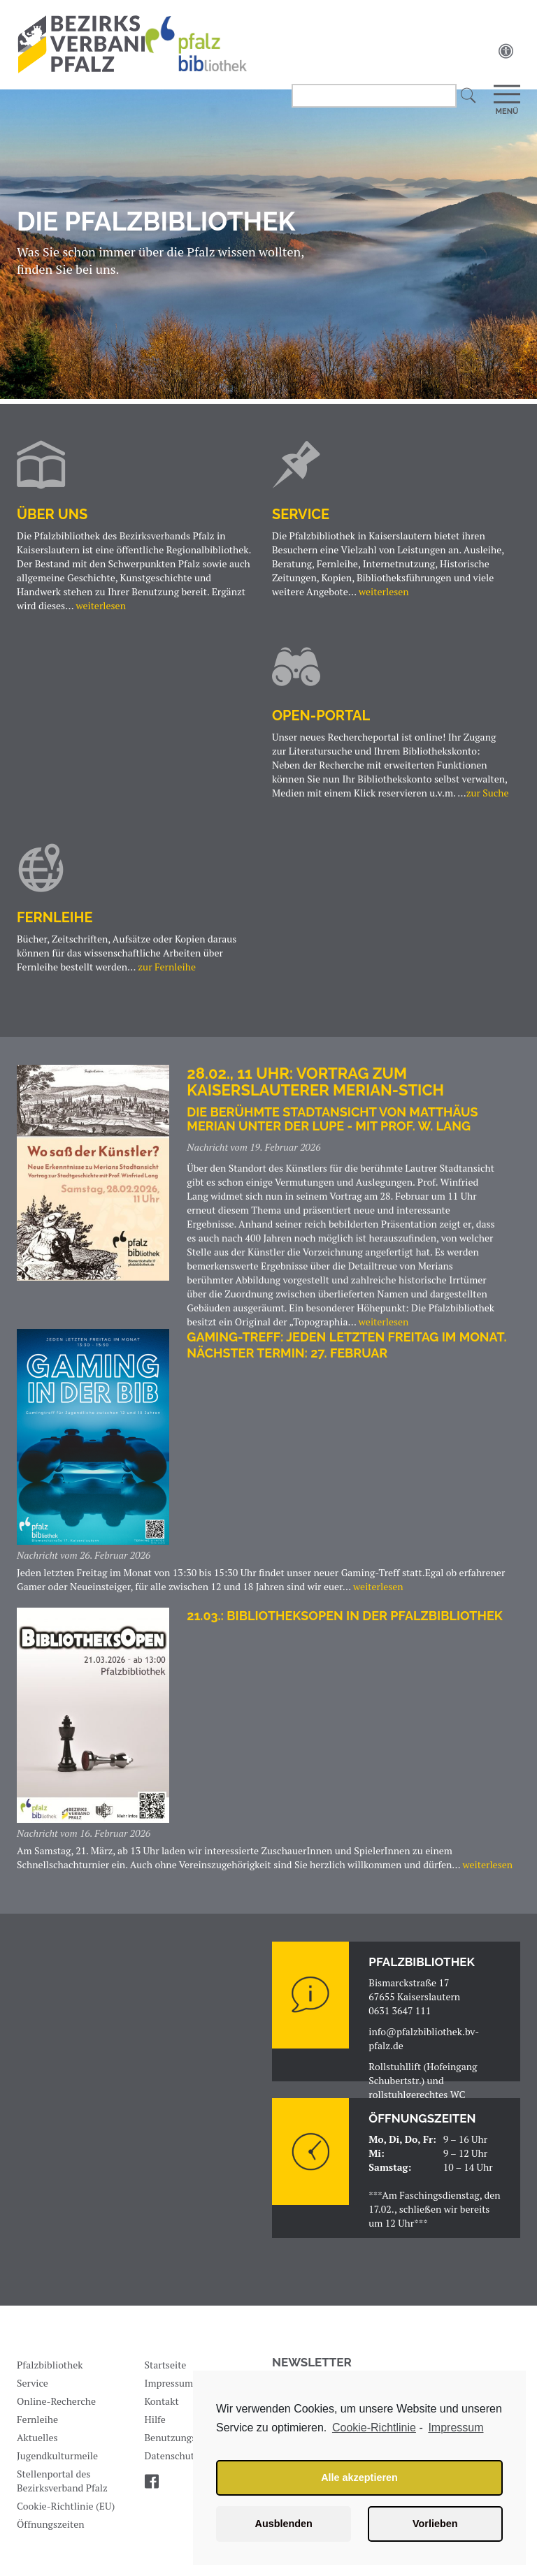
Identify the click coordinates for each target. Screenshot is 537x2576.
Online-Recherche (56, 2408)
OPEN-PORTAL (321, 720)
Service (300, 516)
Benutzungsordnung (189, 2445)
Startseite (166, 2372)
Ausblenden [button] (284, 2523)
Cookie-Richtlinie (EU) (66, 2513)
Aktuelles (37, 2445)
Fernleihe (54, 924)
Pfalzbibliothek (50, 2372)
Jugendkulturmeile (57, 2463)
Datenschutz (172, 2463)
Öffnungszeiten (51, 2531)
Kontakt (162, 2408)
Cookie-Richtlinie (374, 2427)
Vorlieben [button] (435, 2523)
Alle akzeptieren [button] (359, 2477)
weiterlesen (101, 607)
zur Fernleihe (167, 973)
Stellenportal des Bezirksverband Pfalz (62, 2488)
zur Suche (487, 797)
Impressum (169, 2390)
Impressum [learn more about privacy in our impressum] (455, 2427)
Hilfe (155, 2426)
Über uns (52, 516)
